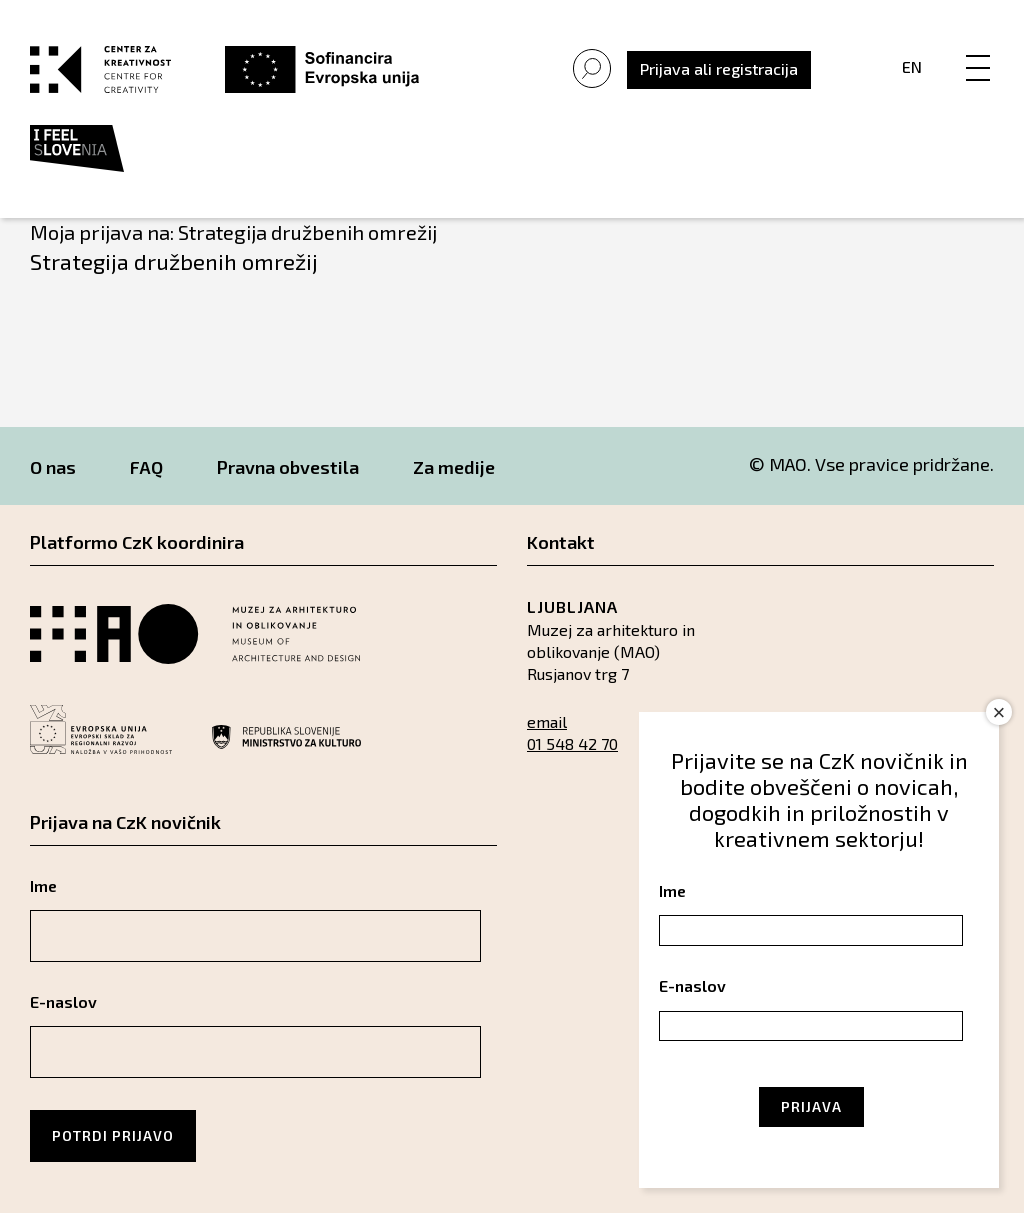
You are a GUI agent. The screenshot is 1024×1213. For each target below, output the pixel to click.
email (547, 721)
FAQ (146, 467)
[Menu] (978, 47)
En (912, 66)
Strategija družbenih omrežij (174, 261)
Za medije (454, 467)
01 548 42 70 (572, 743)
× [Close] (999, 712)
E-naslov (63, 1001)
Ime (43, 885)
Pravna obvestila (288, 467)
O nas (53, 467)
